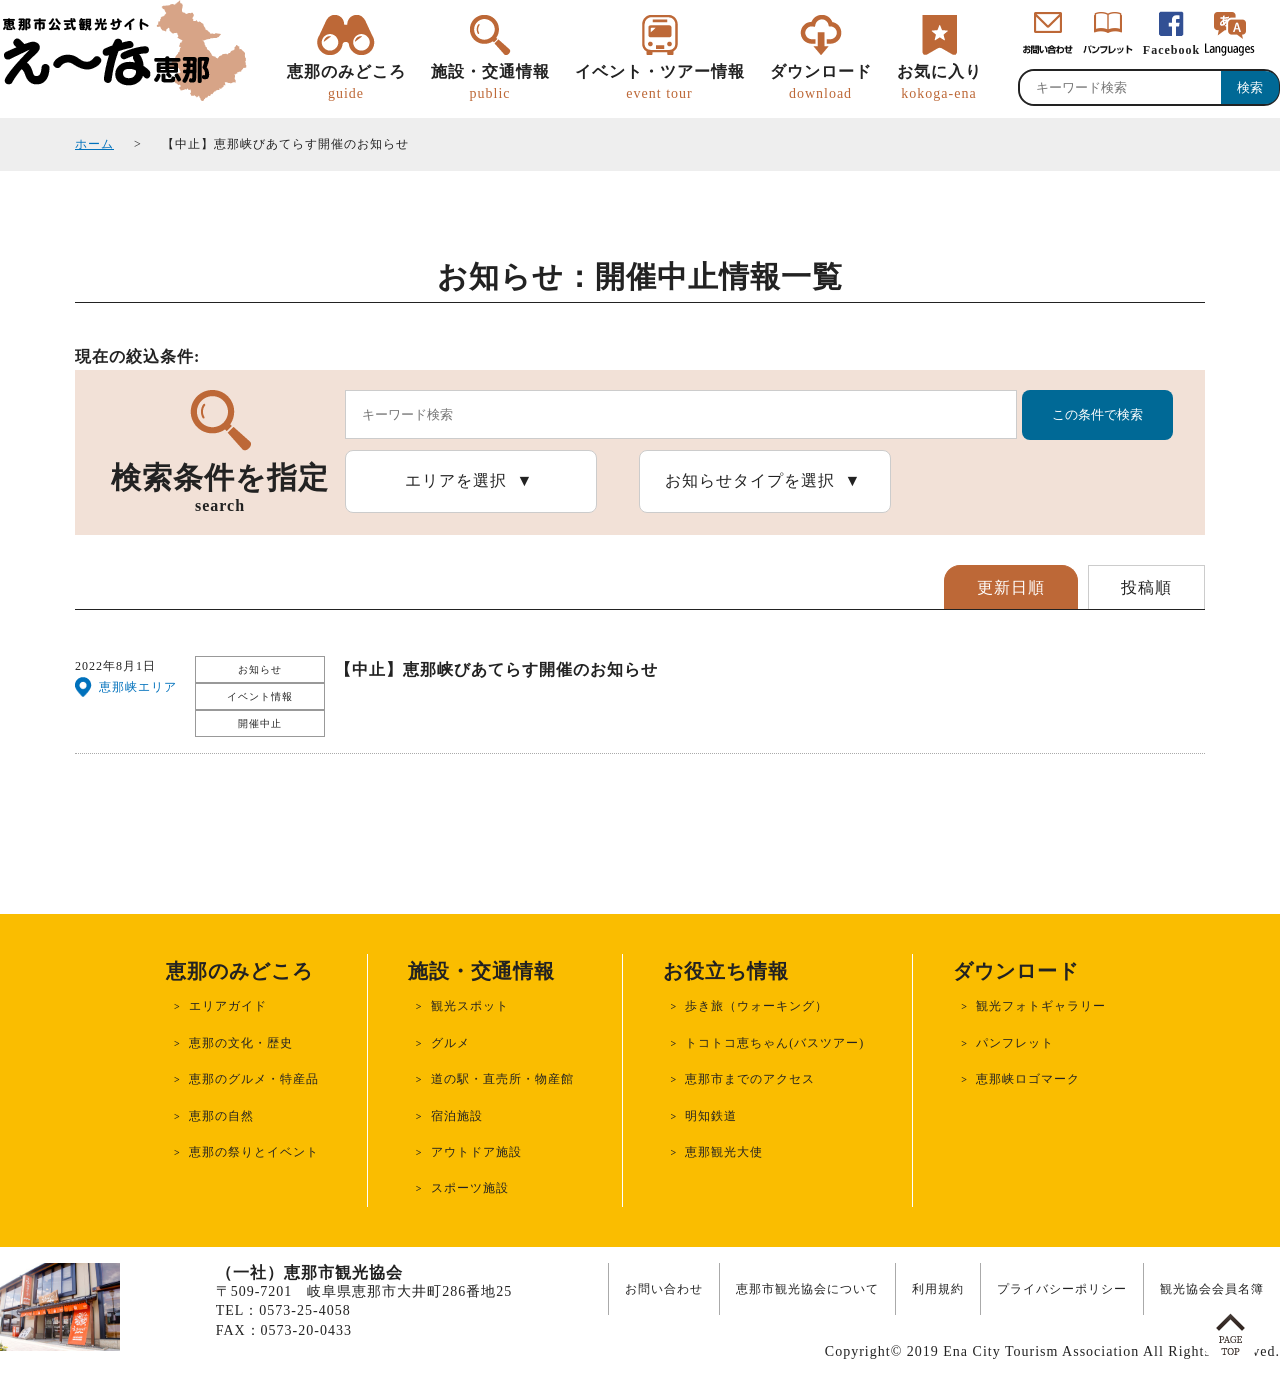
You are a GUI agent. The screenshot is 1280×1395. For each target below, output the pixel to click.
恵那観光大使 (724, 1152)
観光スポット (470, 1006)
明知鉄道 (711, 1116)
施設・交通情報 (490, 83)
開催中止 (260, 723)
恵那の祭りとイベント (254, 1152)
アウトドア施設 (476, 1152)
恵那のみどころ (346, 83)
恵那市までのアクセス (750, 1079)
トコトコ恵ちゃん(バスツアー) (774, 1043)
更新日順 (1011, 587)
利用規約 (938, 1289)
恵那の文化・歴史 (241, 1043)
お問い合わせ (664, 1289)
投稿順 (1146, 587)
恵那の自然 (221, 1116)
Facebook (1171, 50)
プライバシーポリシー (1062, 1289)
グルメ (450, 1043)
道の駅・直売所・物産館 (502, 1079)
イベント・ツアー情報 (660, 83)
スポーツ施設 (470, 1188)
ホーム (94, 144)
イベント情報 (260, 696)
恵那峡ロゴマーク (1028, 1079)
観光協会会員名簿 (1212, 1289)
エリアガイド (228, 1006)
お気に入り (939, 83)
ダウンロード (821, 83)
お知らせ (260, 669)
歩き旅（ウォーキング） (756, 1006)
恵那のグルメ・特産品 (254, 1079)
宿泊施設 (457, 1116)
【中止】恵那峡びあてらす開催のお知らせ (496, 669)
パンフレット (1015, 1043)
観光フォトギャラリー (1041, 1006)
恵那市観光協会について (807, 1289)
